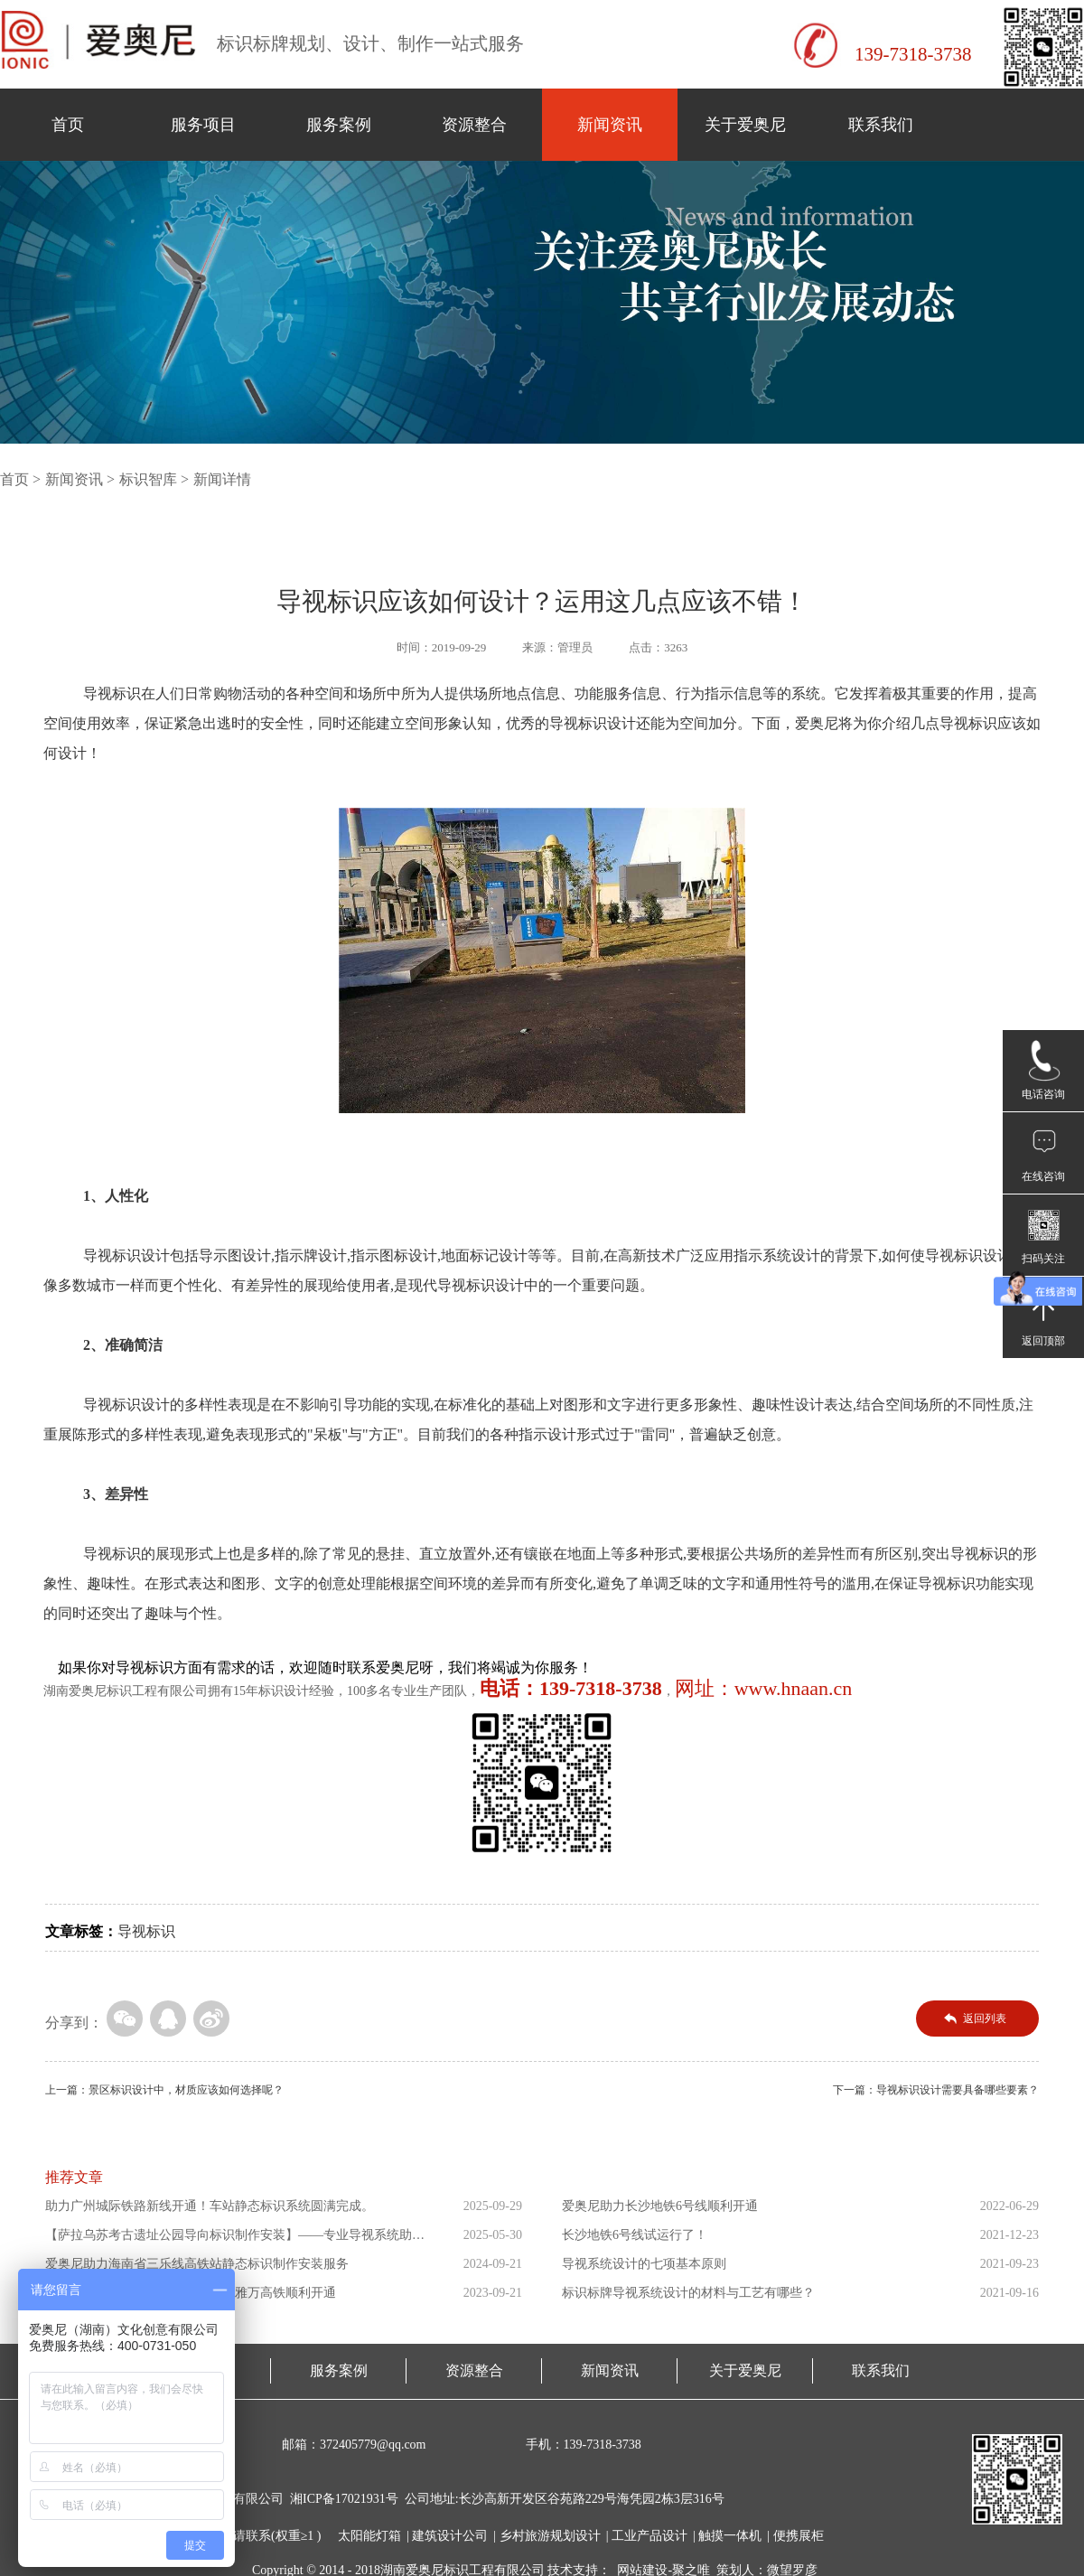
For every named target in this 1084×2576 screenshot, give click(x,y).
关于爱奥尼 (745, 125)
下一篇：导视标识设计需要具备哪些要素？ (936, 2090)
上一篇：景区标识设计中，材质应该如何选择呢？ (164, 2090)
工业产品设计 (649, 2536)
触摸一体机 (730, 2536)
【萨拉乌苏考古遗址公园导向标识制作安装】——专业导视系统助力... (228, 2239)
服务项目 (203, 125)
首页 (67, 125)
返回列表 (984, 2018)
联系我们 (880, 125)
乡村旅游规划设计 (550, 2536)
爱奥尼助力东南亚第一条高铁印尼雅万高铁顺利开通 (190, 2293)
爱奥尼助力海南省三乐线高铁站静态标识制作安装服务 (197, 2264)
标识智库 (148, 479)
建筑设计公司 (450, 2536)
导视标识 (146, 1931)
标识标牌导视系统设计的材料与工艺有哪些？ (688, 2293)
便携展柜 (798, 2536)
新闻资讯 (609, 125)
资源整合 (474, 125)
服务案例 (338, 125)
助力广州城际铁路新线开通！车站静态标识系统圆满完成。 (209, 2206)
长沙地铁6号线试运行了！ (634, 2235)
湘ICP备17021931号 (344, 2499)
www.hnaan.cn (793, 1688)
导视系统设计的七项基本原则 (644, 2264)
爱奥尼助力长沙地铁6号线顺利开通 (660, 2206)
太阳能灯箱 (369, 2536)
